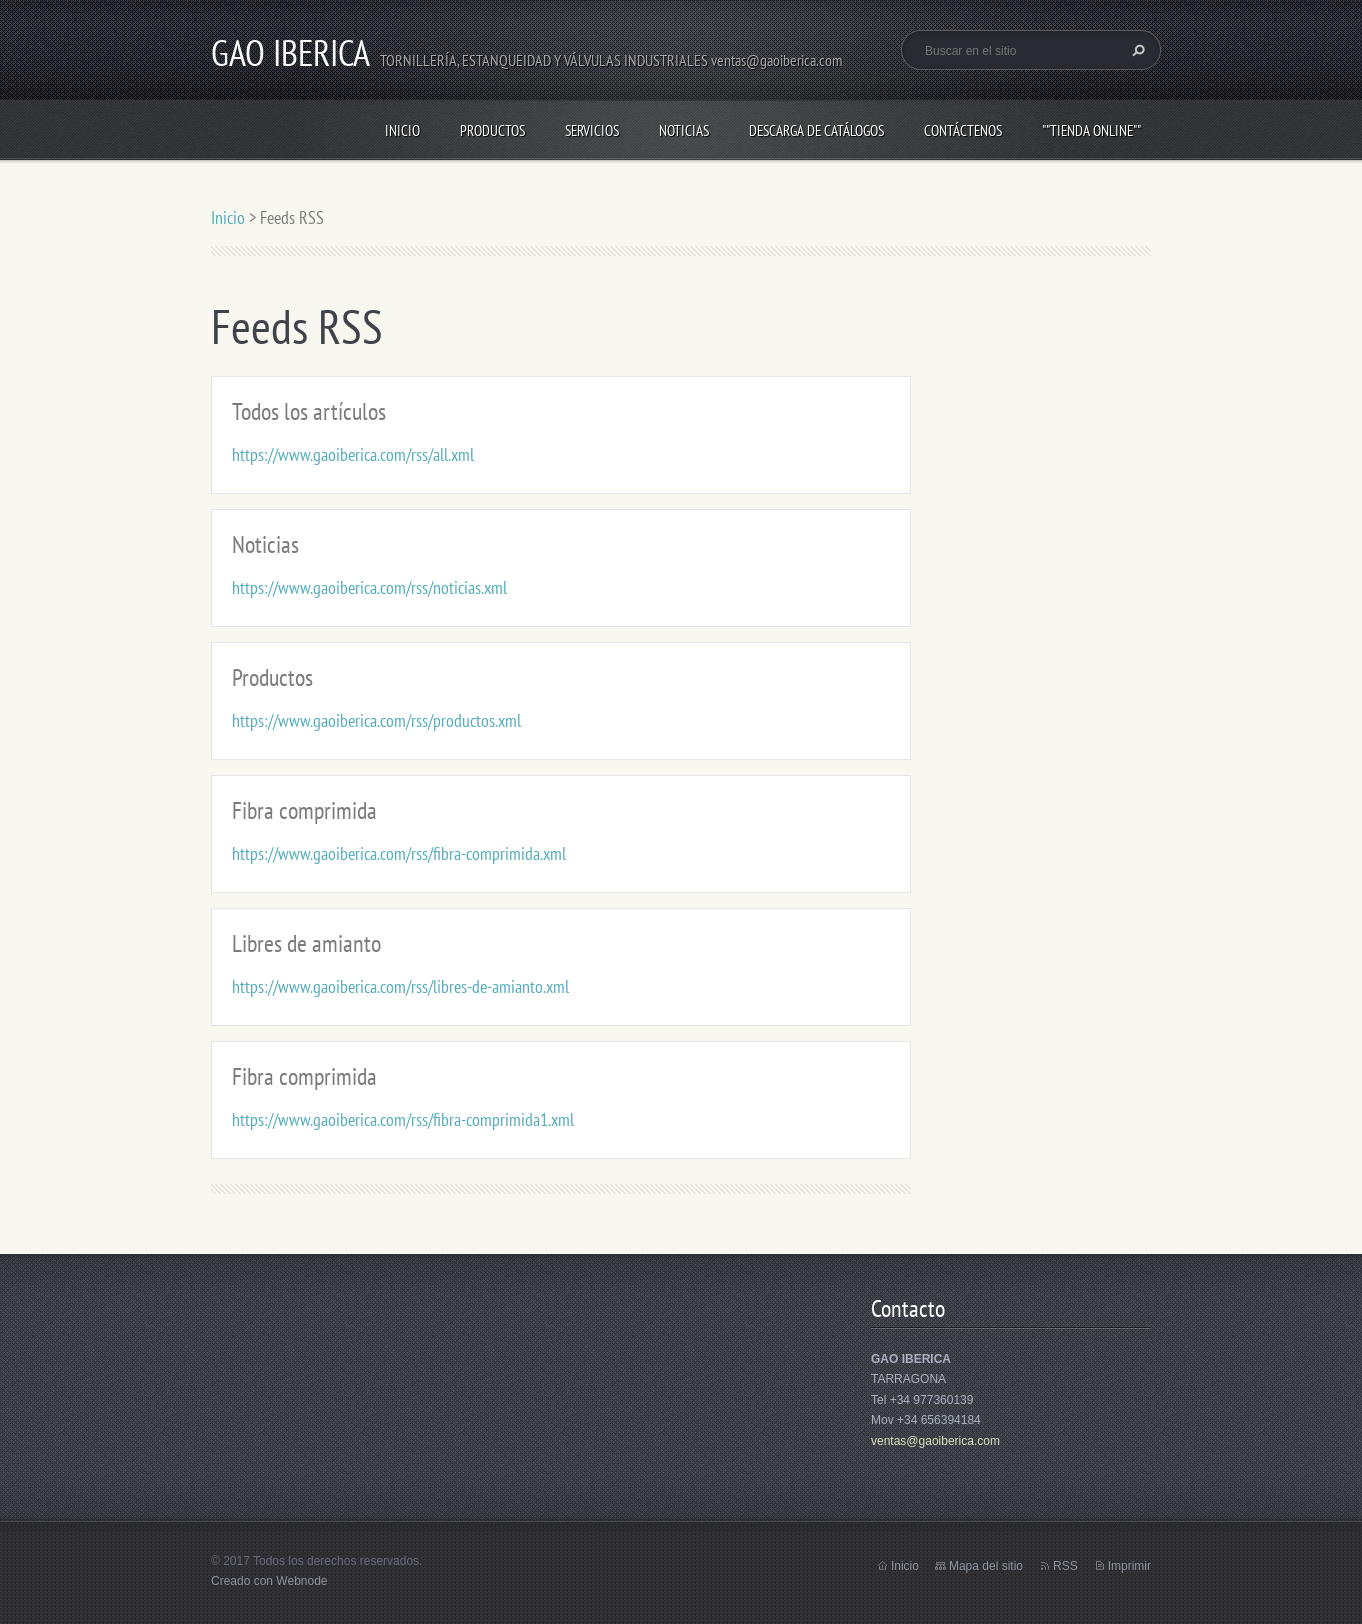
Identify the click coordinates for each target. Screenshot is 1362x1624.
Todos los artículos (309, 411)
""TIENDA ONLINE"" (1091, 130)
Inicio (402, 130)
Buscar (1136, 50)
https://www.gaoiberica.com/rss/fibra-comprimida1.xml (403, 1119)
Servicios (592, 130)
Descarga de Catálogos (816, 130)
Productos (492, 130)
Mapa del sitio (986, 1566)
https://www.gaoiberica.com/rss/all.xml (353, 454)
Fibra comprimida (304, 810)
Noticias (684, 130)
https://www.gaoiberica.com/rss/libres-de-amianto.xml (400, 986)
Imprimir (1129, 1566)
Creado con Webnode (269, 1581)
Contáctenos (963, 130)
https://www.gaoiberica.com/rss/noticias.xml (369, 587)
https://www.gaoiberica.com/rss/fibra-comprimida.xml (399, 853)
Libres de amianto (306, 943)
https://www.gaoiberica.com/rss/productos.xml (376, 720)
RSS (1065, 1566)
